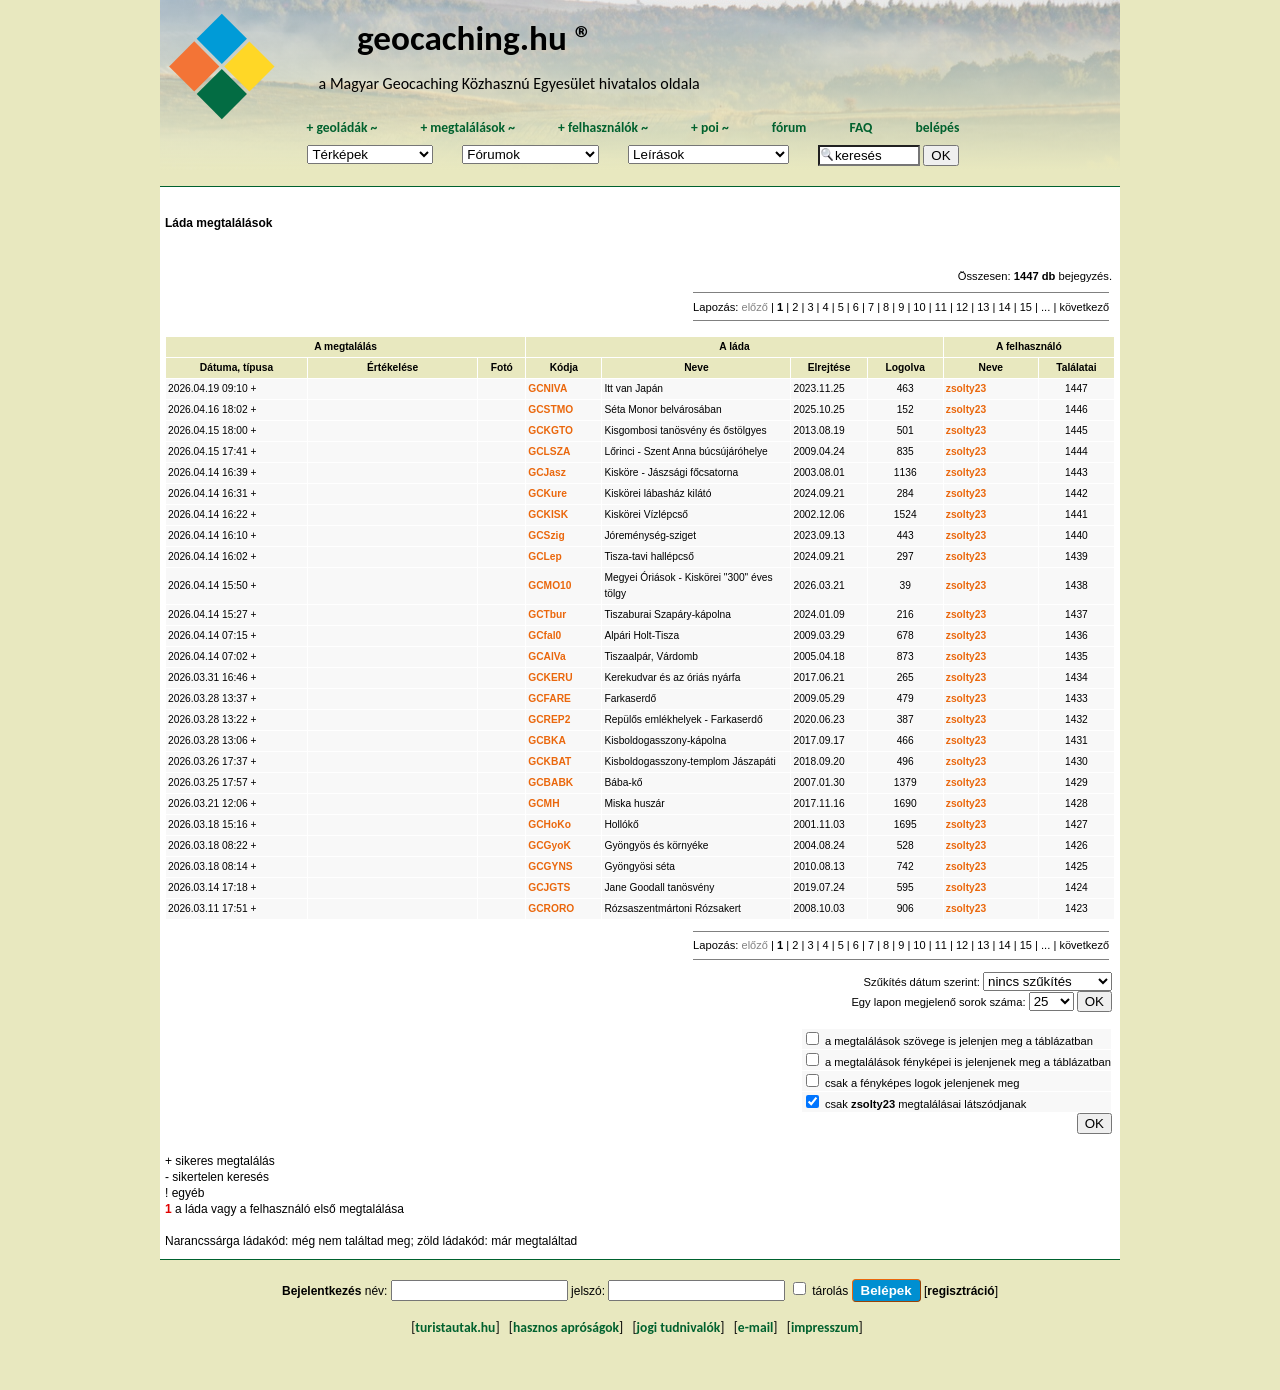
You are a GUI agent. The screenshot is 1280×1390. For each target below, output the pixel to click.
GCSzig (546, 535)
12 (962, 307)
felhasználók (603, 127)
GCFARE (549, 698)
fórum (789, 127)
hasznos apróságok (566, 1327)
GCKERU (550, 677)
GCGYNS (550, 866)
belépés (937, 127)
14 (1004, 307)
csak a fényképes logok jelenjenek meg (922, 1083)
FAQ (860, 127)
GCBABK (550, 782)
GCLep (545, 556)
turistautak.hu (455, 1327)
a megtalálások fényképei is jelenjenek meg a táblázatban (968, 1062)
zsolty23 (966, 388)
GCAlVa (547, 656)
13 (983, 307)
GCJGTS (549, 887)
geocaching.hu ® (475, 37)
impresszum (825, 1327)
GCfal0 (544, 635)
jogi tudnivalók (679, 1327)
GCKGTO (550, 430)
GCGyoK (549, 845)
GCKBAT (549, 761)
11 (941, 307)
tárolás (830, 1291)
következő (1084, 307)
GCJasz (547, 472)
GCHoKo (549, 824)
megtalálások (467, 127)
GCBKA (547, 740)
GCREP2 (549, 719)
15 (1026, 307)
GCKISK (548, 514)
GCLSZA (549, 451)
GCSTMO (550, 409)
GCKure (547, 493)
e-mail (755, 1327)
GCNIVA (547, 388)
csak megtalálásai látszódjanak (926, 1104)
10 (919, 307)
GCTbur (547, 614)
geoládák (341, 127)
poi (710, 127)
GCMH (543, 803)
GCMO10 (549, 585)
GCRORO (551, 908)
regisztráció (960, 1291)
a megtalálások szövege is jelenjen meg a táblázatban (959, 1041)
